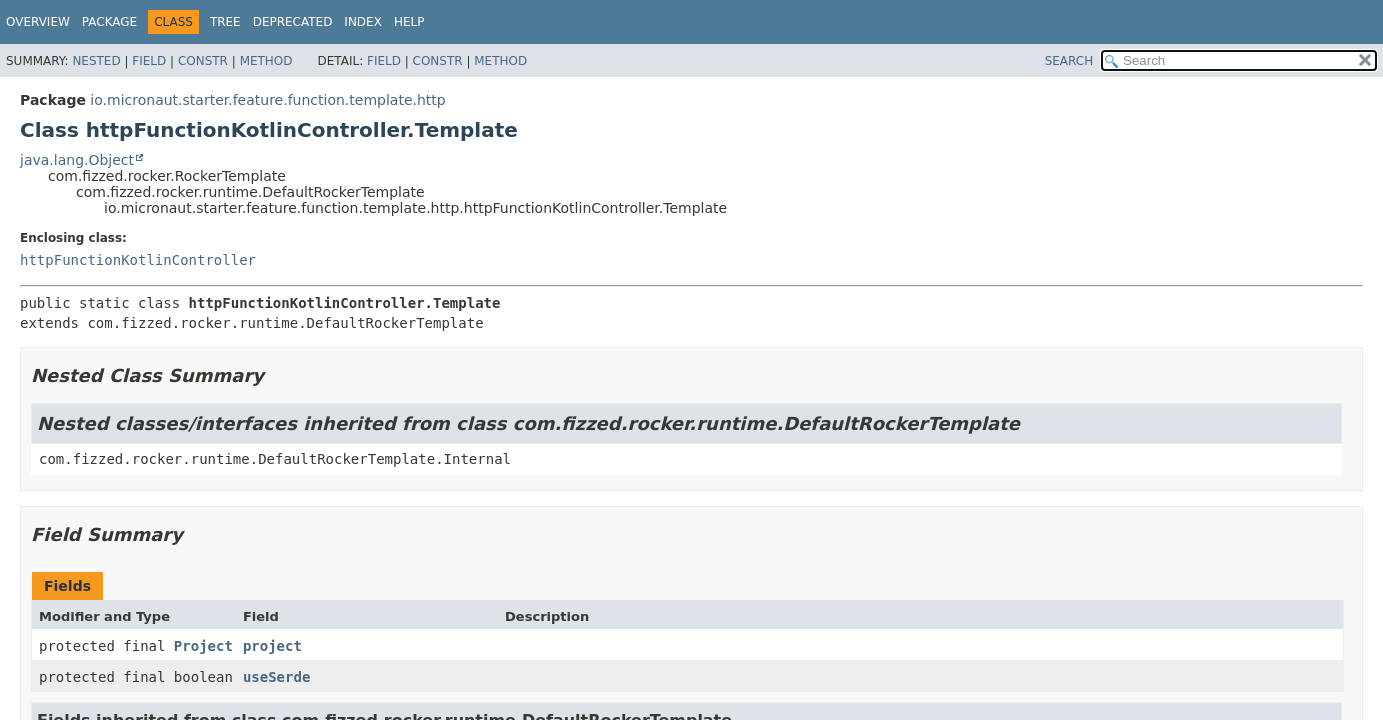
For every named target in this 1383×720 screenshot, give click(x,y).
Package (109, 22)
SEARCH (1069, 61)
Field (149, 61)
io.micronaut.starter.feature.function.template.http (267, 100)
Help (409, 22)
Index (363, 22)
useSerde (276, 677)
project (272, 646)
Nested (96, 61)
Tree (225, 22)
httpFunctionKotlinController (138, 260)
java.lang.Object (77, 160)
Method (266, 61)
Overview (38, 22)
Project (203, 646)
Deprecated (293, 22)
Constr (203, 61)
